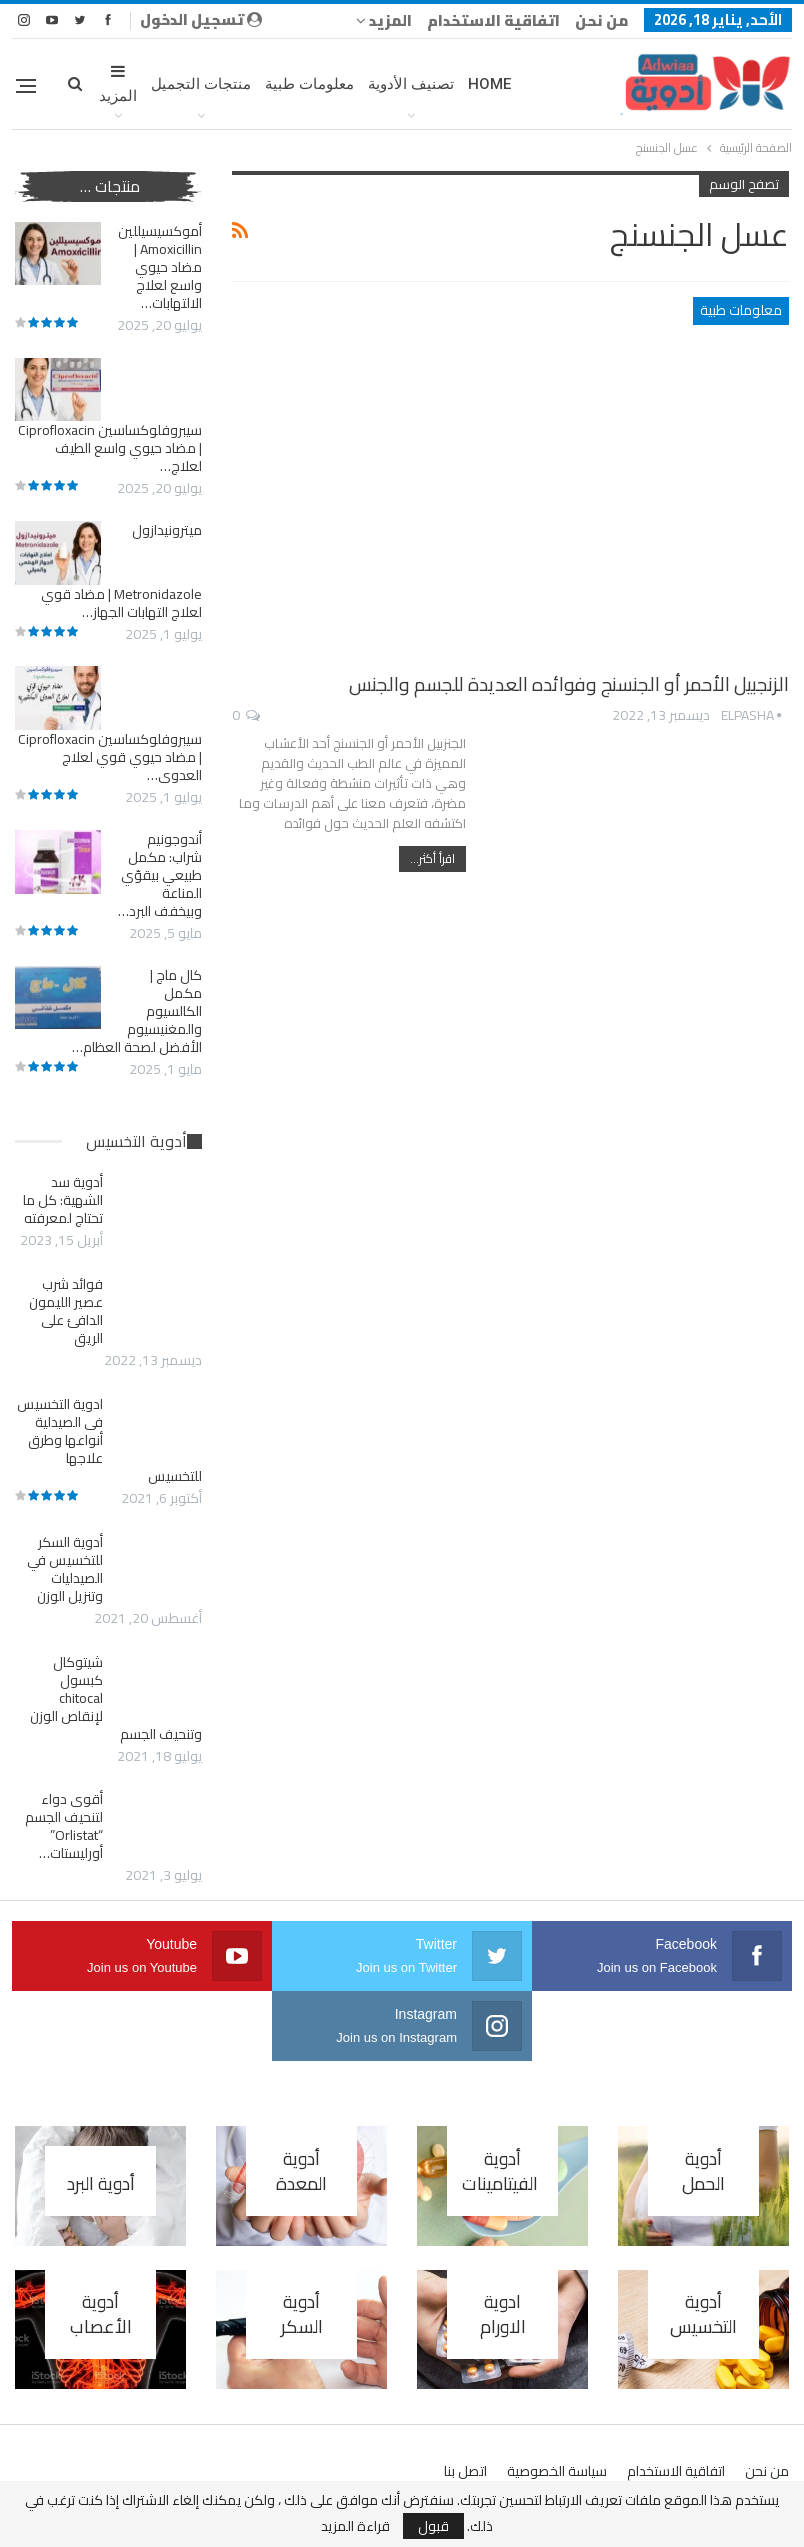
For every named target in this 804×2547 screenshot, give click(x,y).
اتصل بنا (465, 2471)
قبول (433, 2526)
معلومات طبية (309, 84)
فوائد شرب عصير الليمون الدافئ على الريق (66, 1311)
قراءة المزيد (355, 2526)
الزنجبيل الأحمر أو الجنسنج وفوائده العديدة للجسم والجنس (569, 684)
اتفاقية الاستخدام (493, 20)
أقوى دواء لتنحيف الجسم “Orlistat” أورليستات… (64, 1826)
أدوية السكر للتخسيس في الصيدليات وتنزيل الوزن (65, 1569)
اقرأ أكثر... (432, 858)
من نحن (602, 20)
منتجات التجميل (201, 84)
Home (489, 84)
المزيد (384, 20)
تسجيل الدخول (201, 20)
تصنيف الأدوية (411, 84)
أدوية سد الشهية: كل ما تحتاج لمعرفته (63, 1200)
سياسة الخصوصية (557, 2471)
